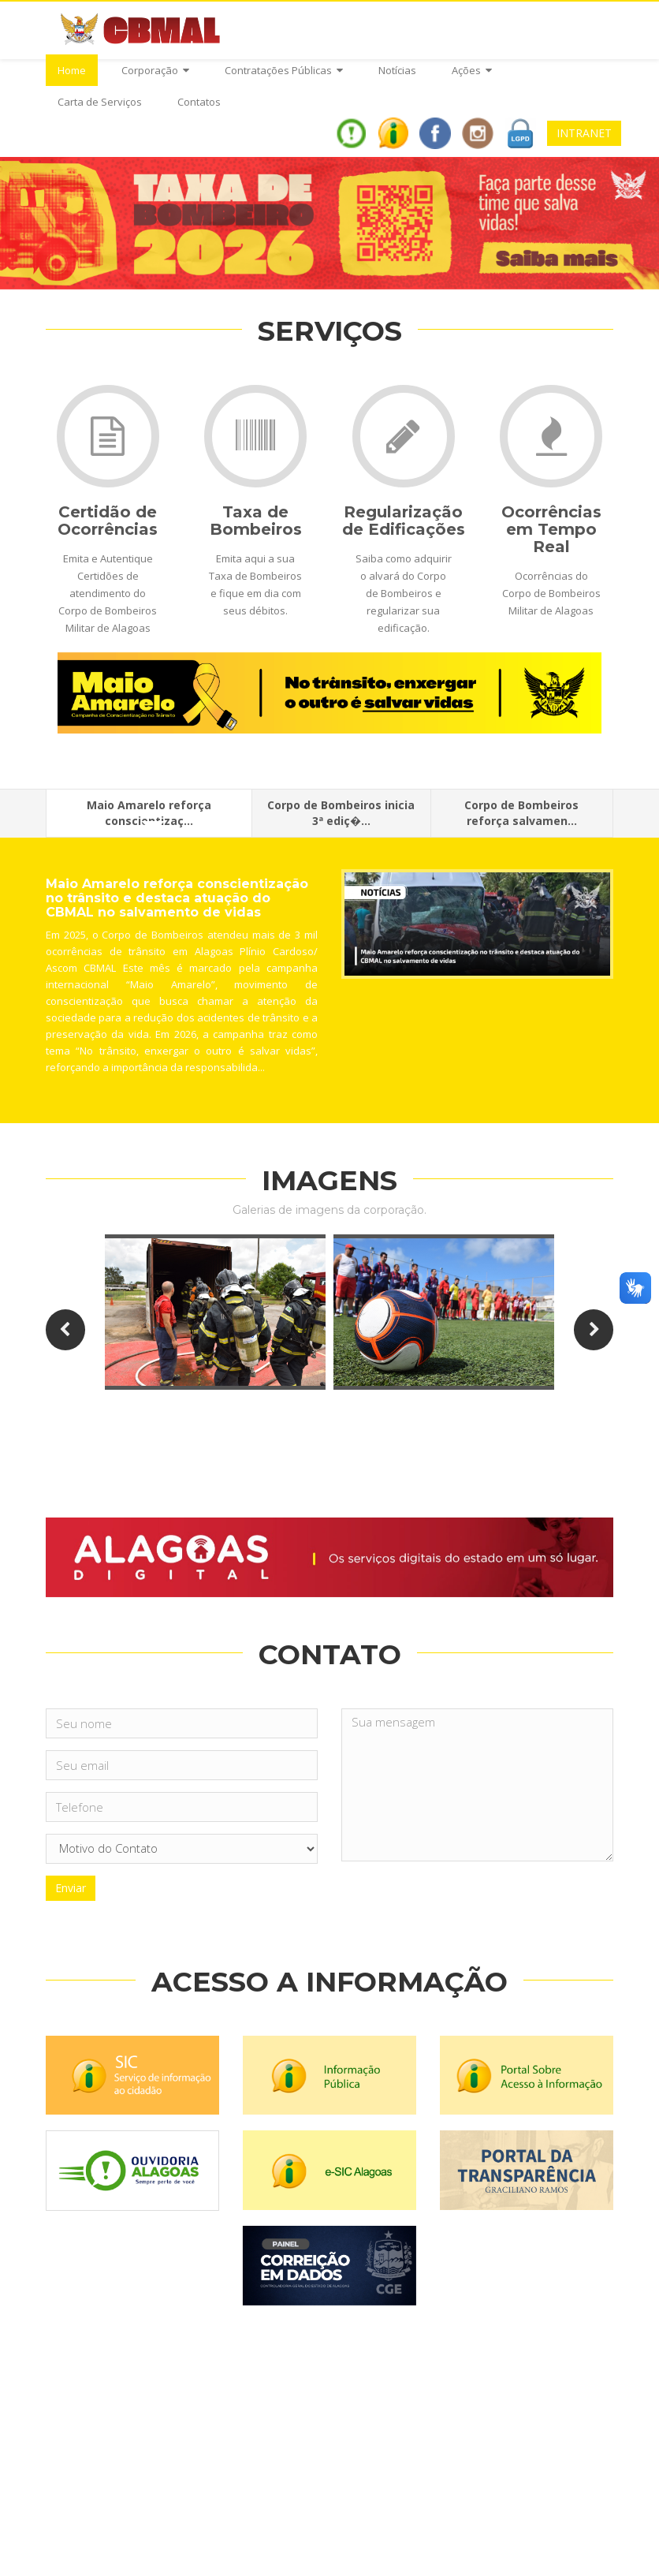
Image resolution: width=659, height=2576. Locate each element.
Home (72, 70)
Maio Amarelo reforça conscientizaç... (149, 817)
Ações (472, 70)
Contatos (199, 102)
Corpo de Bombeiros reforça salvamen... (521, 812)
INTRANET (584, 132)
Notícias (397, 70)
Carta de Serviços (100, 102)
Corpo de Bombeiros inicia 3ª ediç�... (341, 812)
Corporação (155, 70)
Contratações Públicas (284, 70)
